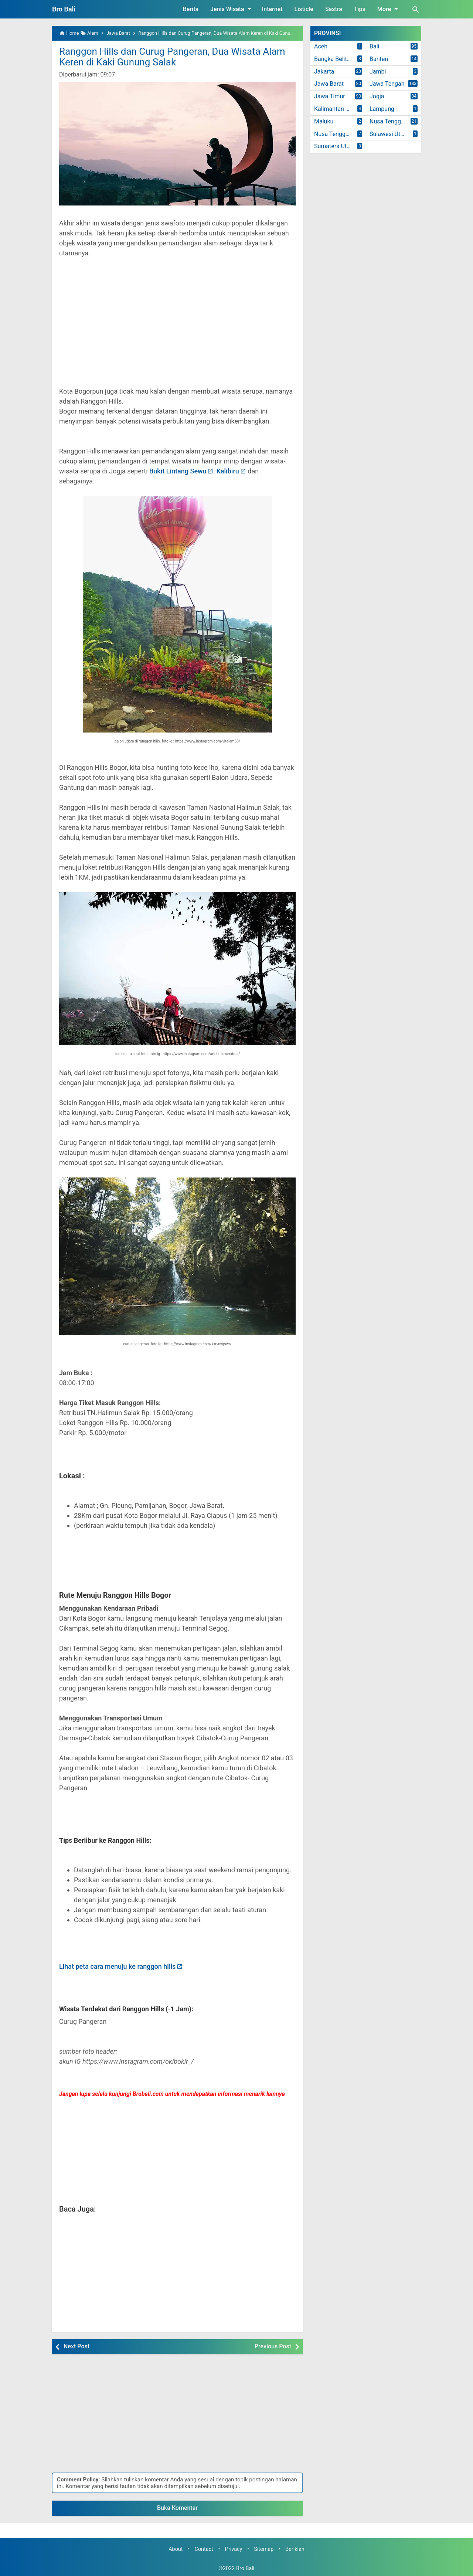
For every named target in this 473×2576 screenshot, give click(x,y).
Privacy (233, 2549)
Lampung (382, 108)
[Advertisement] (177, 327)
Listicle (304, 9)
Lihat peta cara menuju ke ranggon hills (117, 1966)
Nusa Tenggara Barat (395, 121)
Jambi (378, 71)
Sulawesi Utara (389, 133)
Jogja (377, 96)
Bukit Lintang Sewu (177, 471)
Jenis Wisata (232, 8)
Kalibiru (227, 471)
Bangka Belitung (335, 58)
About (176, 2549)
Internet (272, 9)
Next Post (76, 2346)
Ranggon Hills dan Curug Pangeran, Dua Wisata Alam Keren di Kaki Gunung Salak (172, 57)
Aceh (320, 46)
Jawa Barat (329, 83)
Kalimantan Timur (337, 108)
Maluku (323, 121)
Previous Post (273, 2346)
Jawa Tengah (387, 83)
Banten (379, 58)
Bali (374, 46)
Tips (359, 9)
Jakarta (324, 71)
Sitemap (263, 2549)
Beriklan (294, 2549)
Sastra (333, 9)
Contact (204, 2549)
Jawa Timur (329, 96)
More (389, 8)
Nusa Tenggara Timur (340, 133)
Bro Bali (63, 9)
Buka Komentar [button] (177, 2507)
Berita (190, 9)
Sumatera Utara (334, 146)
